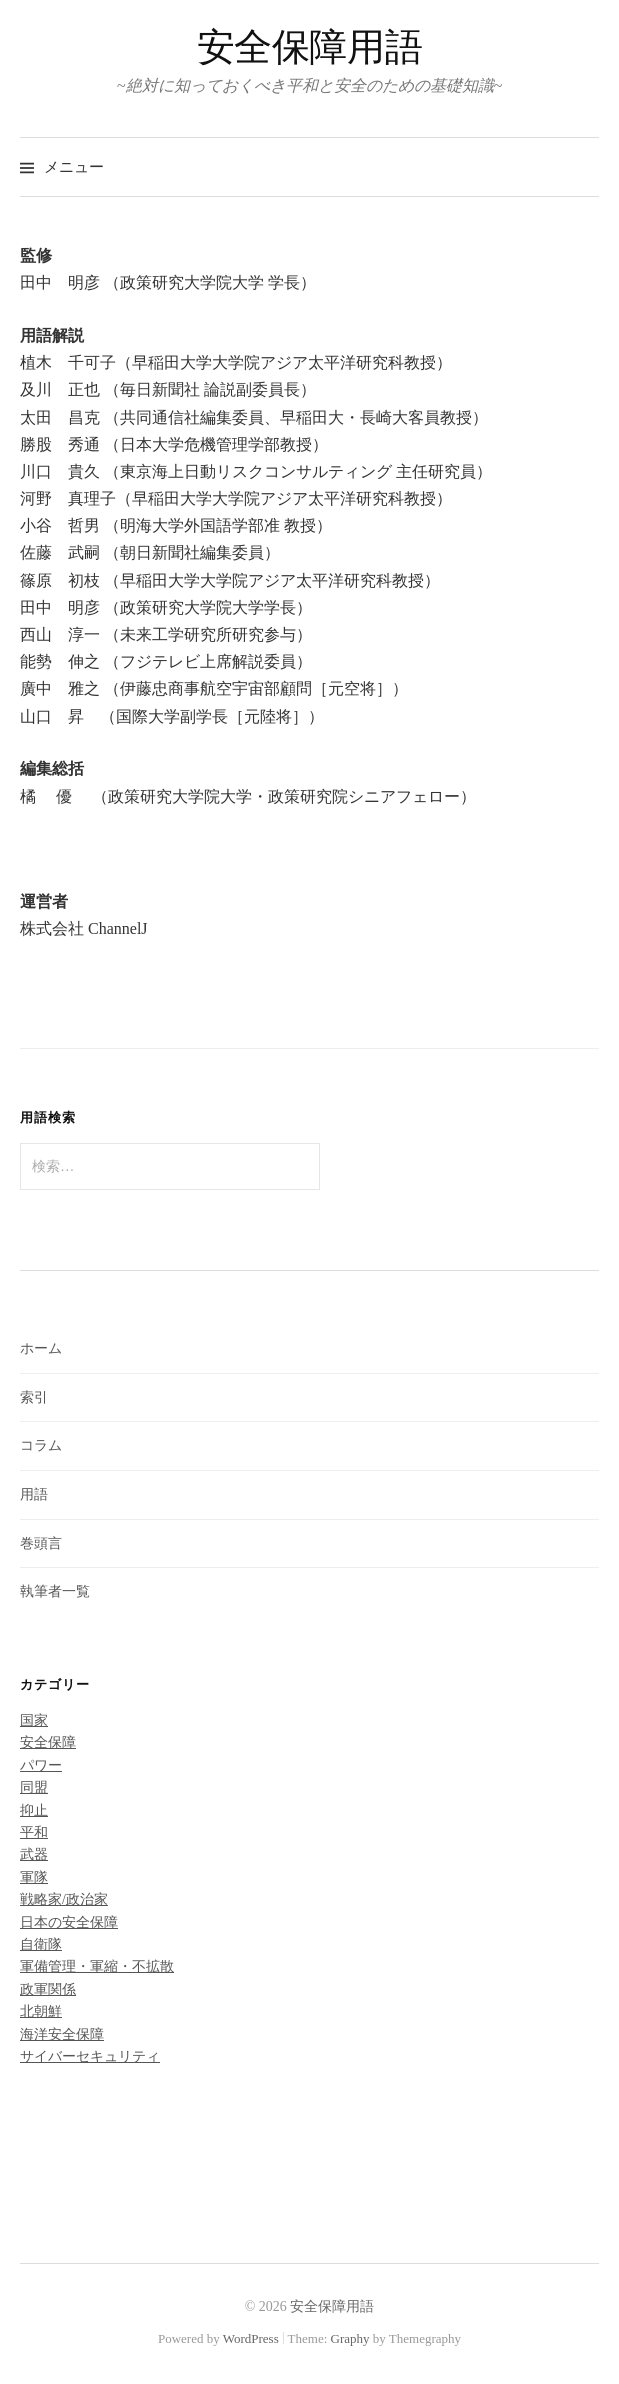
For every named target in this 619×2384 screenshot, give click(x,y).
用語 (34, 1494)
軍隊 (34, 1877)
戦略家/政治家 (64, 1899)
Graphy (350, 2338)
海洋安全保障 (62, 2034)
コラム (41, 1445)
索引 (34, 1397)
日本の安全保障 (69, 1922)
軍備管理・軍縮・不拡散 (97, 1966)
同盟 (34, 1787)
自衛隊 (41, 1944)
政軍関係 (48, 1989)
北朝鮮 (41, 2011)
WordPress (251, 2338)
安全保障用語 (310, 47)
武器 (34, 1854)
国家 (34, 1720)
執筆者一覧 (55, 1591)
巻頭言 (41, 1543)
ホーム (41, 1348)
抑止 (34, 1810)
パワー (41, 1765)
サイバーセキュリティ (90, 2056)
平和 (34, 1832)
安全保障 (48, 1742)
